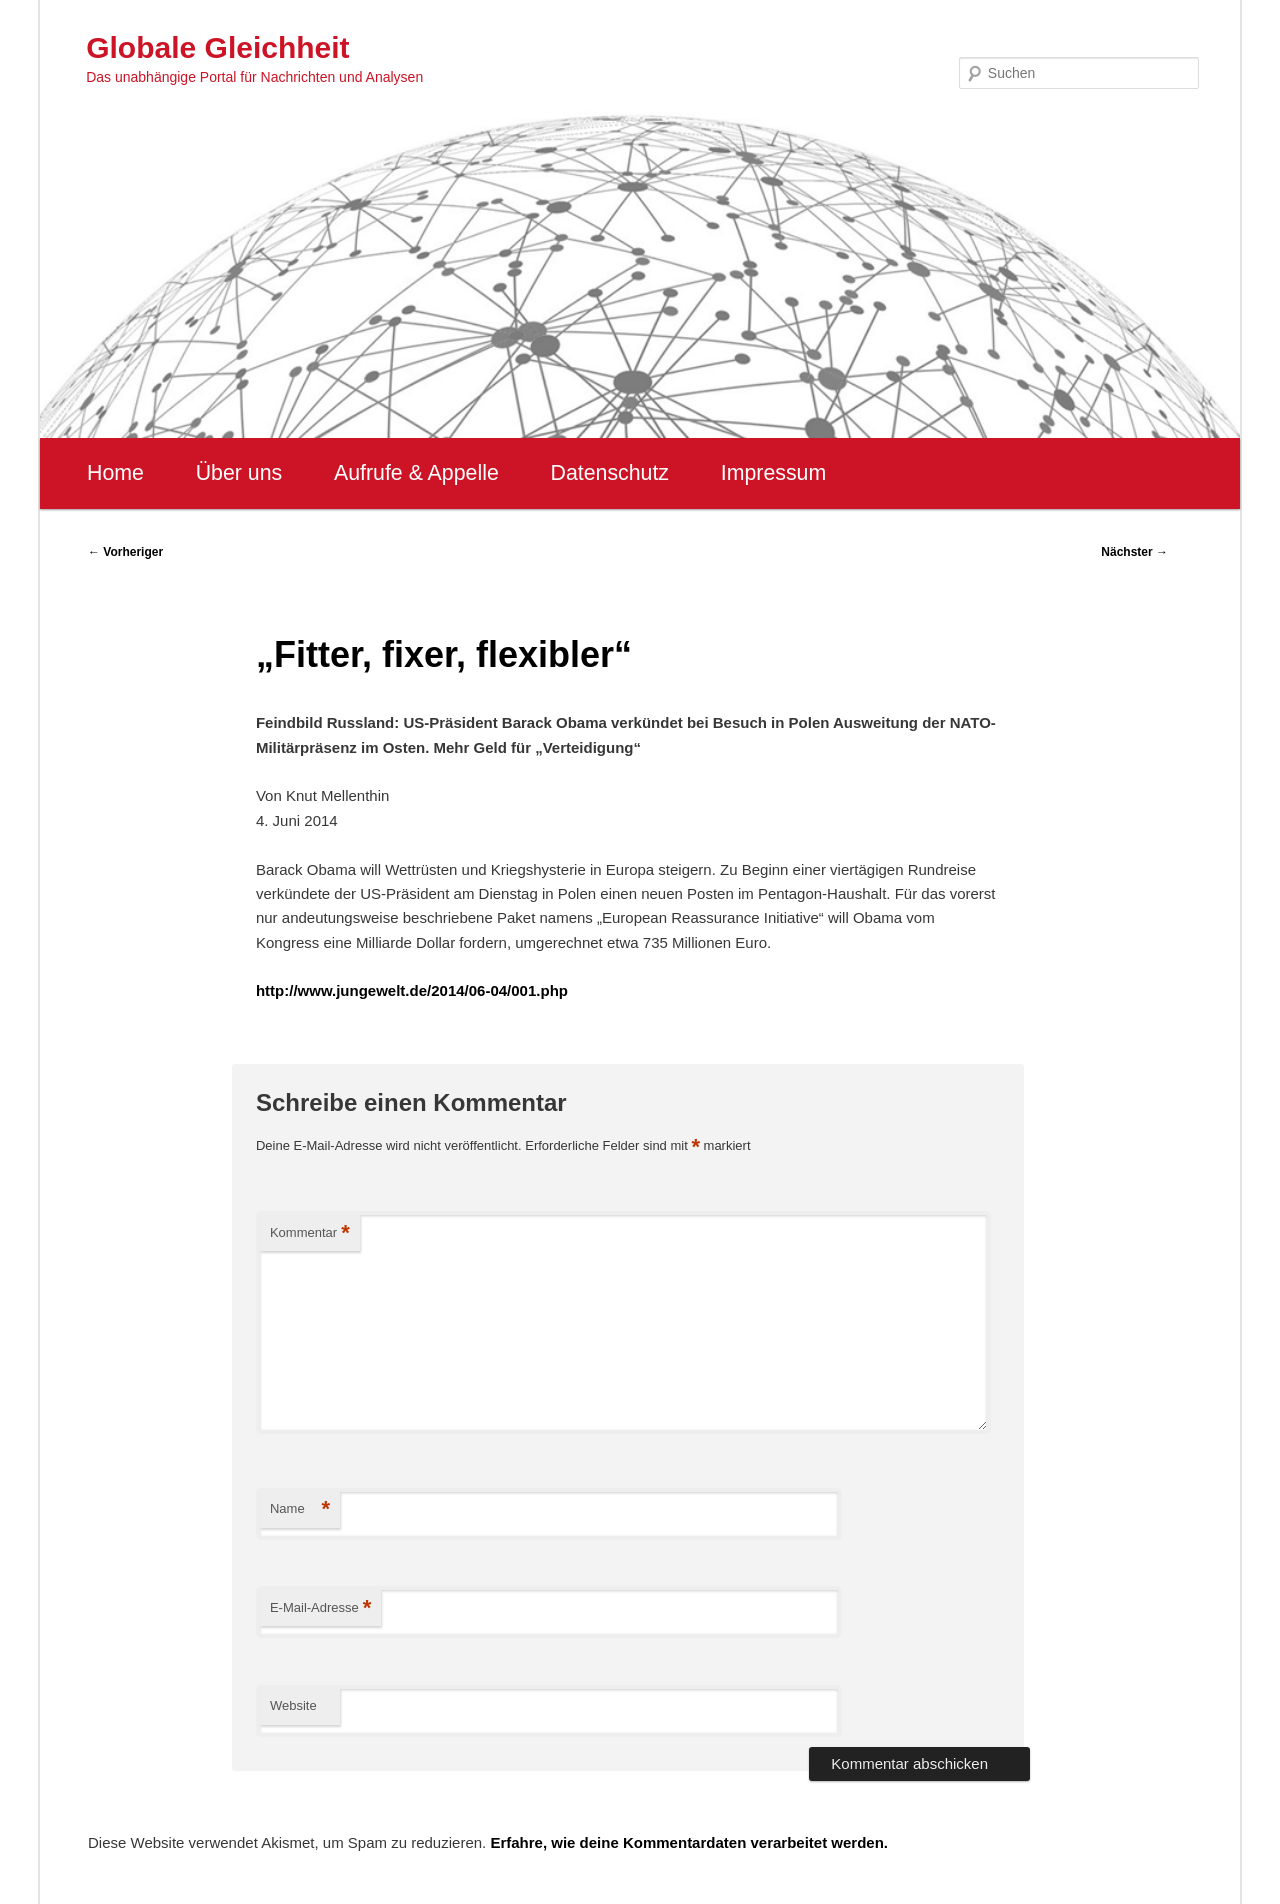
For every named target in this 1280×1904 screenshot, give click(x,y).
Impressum (773, 473)
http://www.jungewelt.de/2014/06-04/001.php (412, 990)
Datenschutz (609, 473)
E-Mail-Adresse (320, 1608)
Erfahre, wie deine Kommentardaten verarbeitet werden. (689, 1842)
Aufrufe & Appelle (416, 473)
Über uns (239, 473)
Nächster (1134, 552)
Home (115, 473)
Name (300, 1509)
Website (293, 1705)
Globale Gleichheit (217, 47)
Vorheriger (125, 552)
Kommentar (310, 1233)
